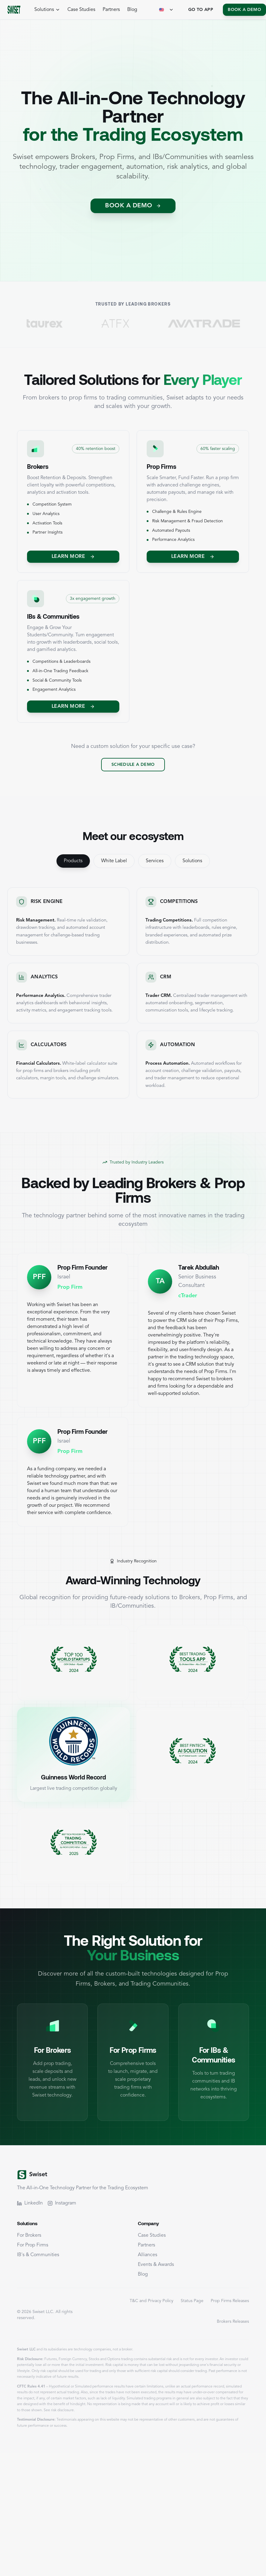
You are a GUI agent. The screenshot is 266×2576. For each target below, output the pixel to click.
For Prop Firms (32, 2245)
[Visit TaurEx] (78, 323)
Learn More (73, 556)
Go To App (200, 10)
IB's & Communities (38, 2255)
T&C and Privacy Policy (151, 2301)
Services (155, 861)
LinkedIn (30, 2203)
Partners (111, 9)
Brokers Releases (233, 2321)
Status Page (192, 2301)
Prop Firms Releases (230, 2301)
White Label (114, 861)
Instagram (62, 2203)
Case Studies (81, 9)
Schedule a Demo (133, 764)
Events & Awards (156, 2264)
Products (73, 861)
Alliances (147, 2255)
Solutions (192, 861)
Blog (132, 9)
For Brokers (29, 2235)
